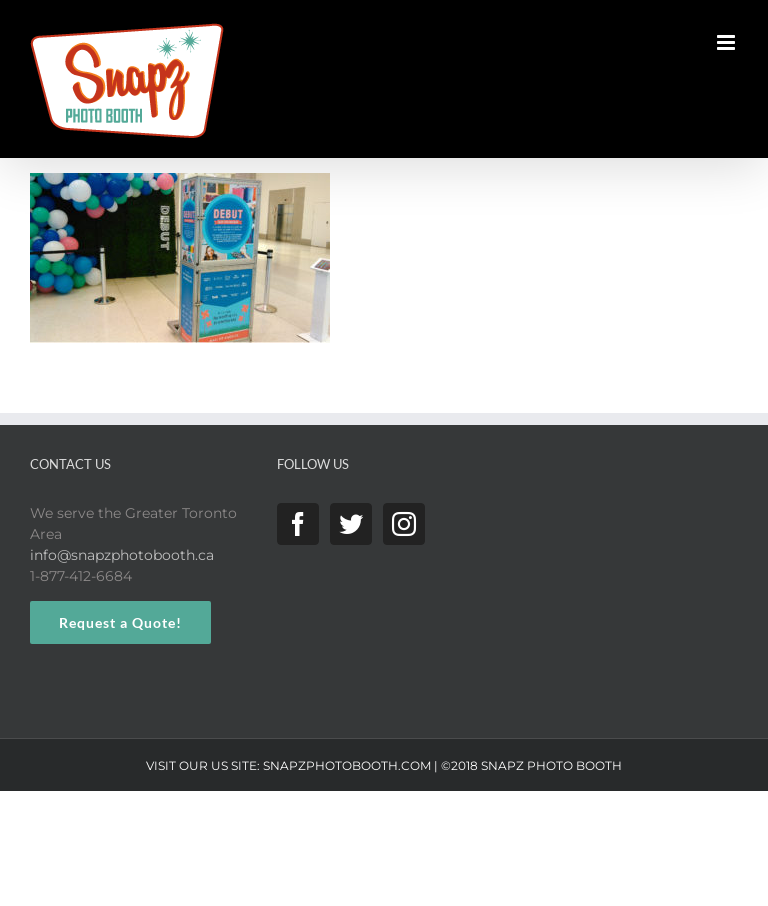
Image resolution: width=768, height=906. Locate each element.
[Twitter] (351, 524)
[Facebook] (298, 524)
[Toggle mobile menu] (727, 42)
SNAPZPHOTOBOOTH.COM (347, 765)
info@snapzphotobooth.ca (122, 555)
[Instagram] (404, 524)
